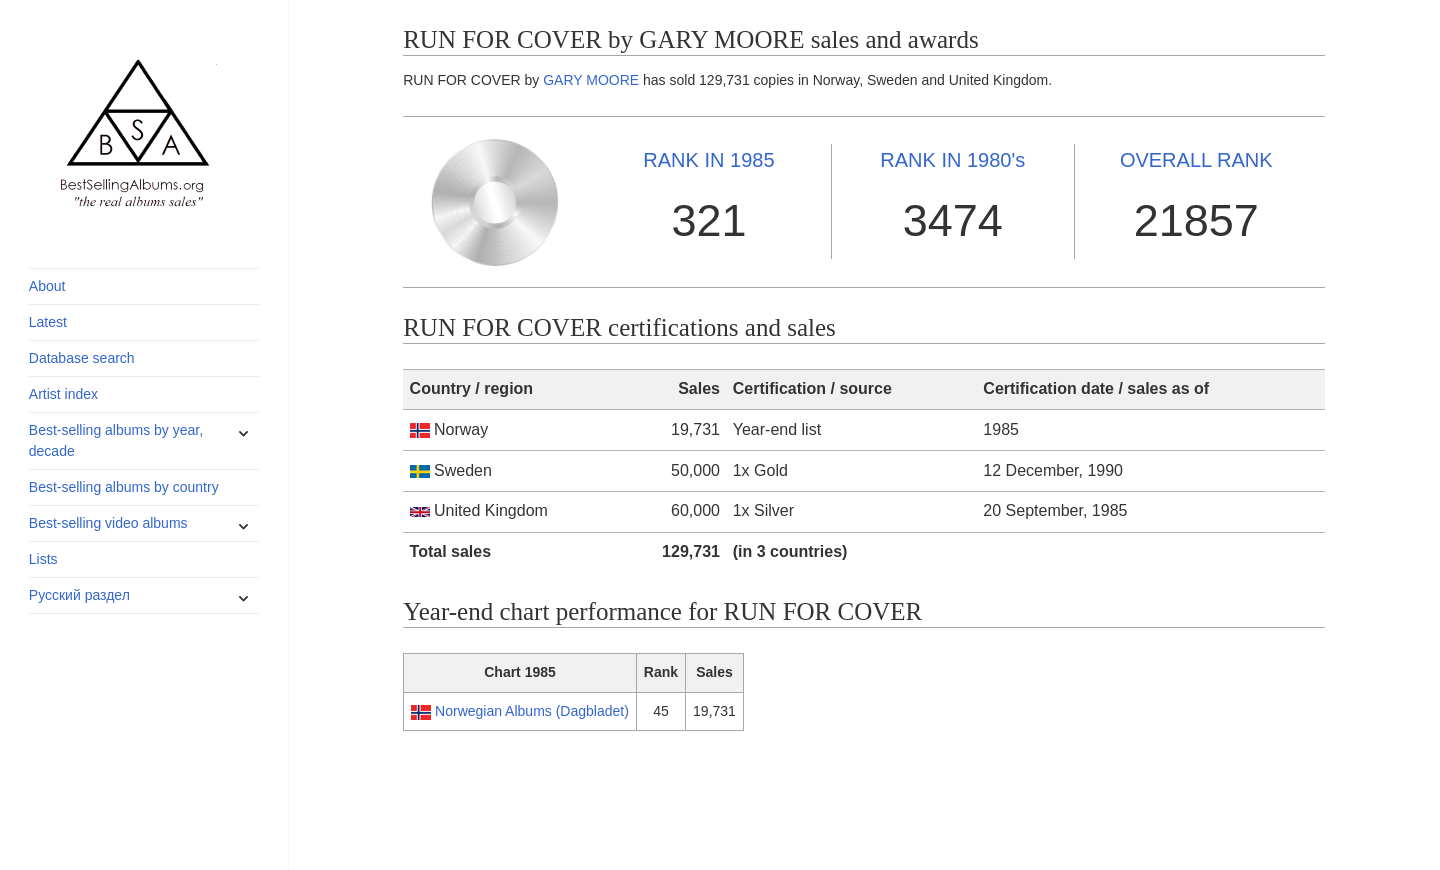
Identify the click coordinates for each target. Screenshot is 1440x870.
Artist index (63, 394)
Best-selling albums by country (124, 487)
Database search (82, 358)
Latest (48, 322)
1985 (708, 160)
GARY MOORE (591, 80)
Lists (43, 559)
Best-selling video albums (108, 523)
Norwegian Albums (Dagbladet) (532, 711)
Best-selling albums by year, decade (116, 440)
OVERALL (1196, 160)
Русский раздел (79, 595)
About (47, 286)
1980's (952, 160)
